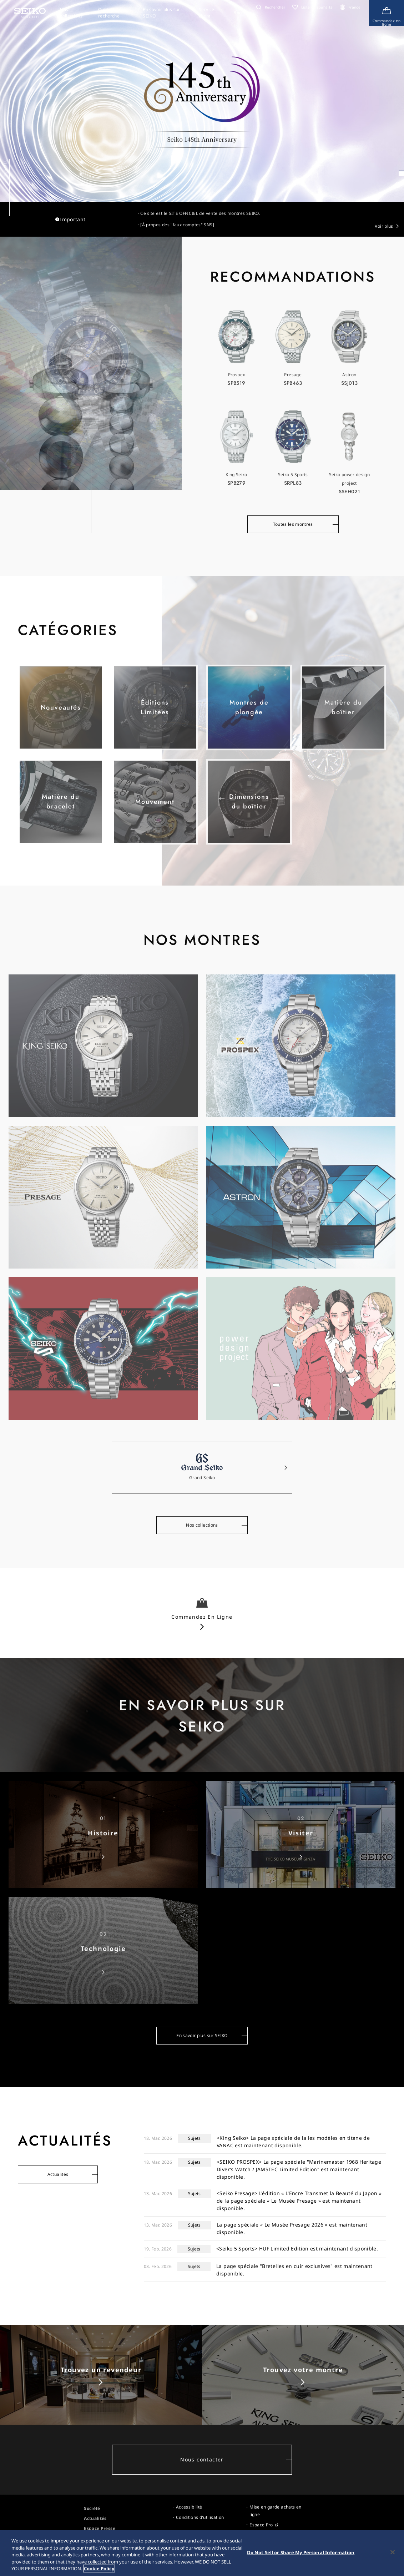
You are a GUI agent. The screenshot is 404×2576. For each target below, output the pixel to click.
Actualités (58, 2174)
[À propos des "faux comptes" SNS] (177, 225)
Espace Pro (261, 2525)
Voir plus (384, 226)
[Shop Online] (386, 13)
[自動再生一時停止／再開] (397, 185)
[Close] (392, 2552)
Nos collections (202, 1527)
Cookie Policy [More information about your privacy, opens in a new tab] (99, 2568)
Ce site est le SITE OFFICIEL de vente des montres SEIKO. (200, 213)
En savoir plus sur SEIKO (201, 2038)
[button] (269, 7)
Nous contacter (202, 2459)
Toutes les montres (293, 526)
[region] (202, 2553)
